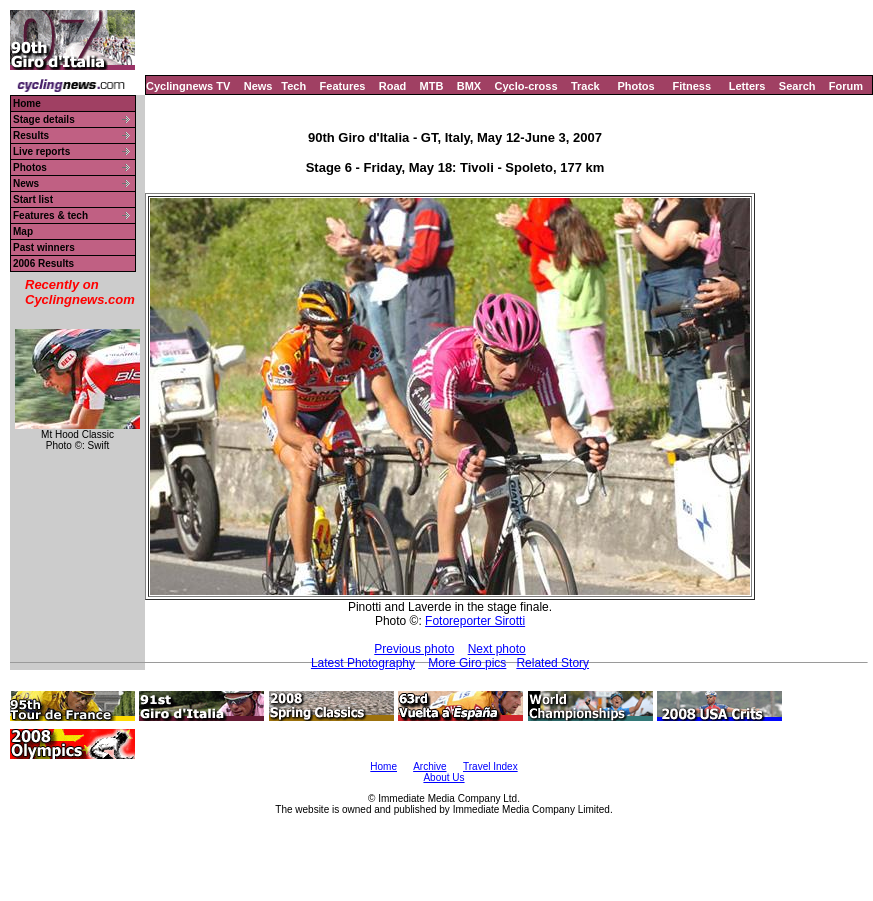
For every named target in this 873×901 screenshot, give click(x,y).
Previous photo (414, 649)
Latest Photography (363, 663)
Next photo (497, 649)
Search (797, 86)
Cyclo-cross (526, 86)
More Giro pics (467, 663)
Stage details (44, 119)
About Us (443, 777)
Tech (293, 86)
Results (31, 135)
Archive (429, 766)
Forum (846, 86)
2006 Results (43, 263)
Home (27, 103)
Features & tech (50, 215)
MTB (432, 86)
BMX (469, 86)
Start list (33, 199)
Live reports (41, 151)
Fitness (691, 86)
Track (585, 86)
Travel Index (490, 766)
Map (23, 231)
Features (343, 86)
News (258, 86)
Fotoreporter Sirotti (475, 621)
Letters (747, 86)
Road (393, 86)
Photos (635, 86)
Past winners (44, 247)
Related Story (552, 663)
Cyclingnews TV (188, 86)
